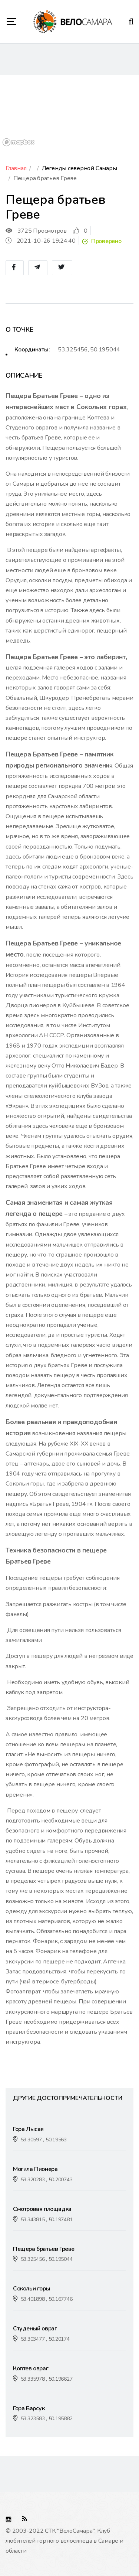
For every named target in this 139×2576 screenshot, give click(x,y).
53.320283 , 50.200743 (47, 2179)
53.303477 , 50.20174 (45, 2339)
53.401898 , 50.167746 (47, 2299)
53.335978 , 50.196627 (47, 2379)
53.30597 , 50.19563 (44, 2139)
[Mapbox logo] (18, 142)
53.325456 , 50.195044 (47, 2259)
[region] (69, 112)
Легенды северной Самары (79, 168)
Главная (16, 168)
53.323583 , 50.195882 (47, 2418)
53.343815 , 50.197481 (47, 2219)
